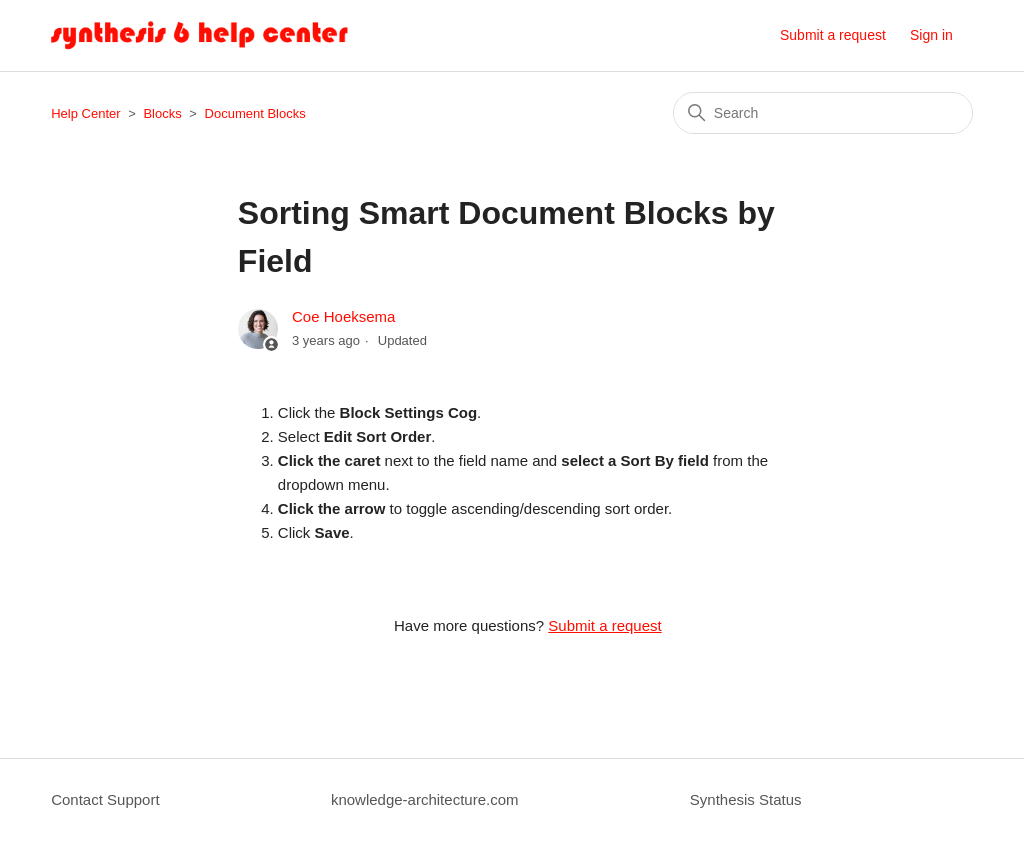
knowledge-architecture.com (425, 799)
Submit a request (833, 35)
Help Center (85, 113)
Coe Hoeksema (343, 316)
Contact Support (105, 799)
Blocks (162, 113)
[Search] (823, 113)
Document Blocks (255, 113)
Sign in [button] (931, 35)
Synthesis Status (746, 799)
